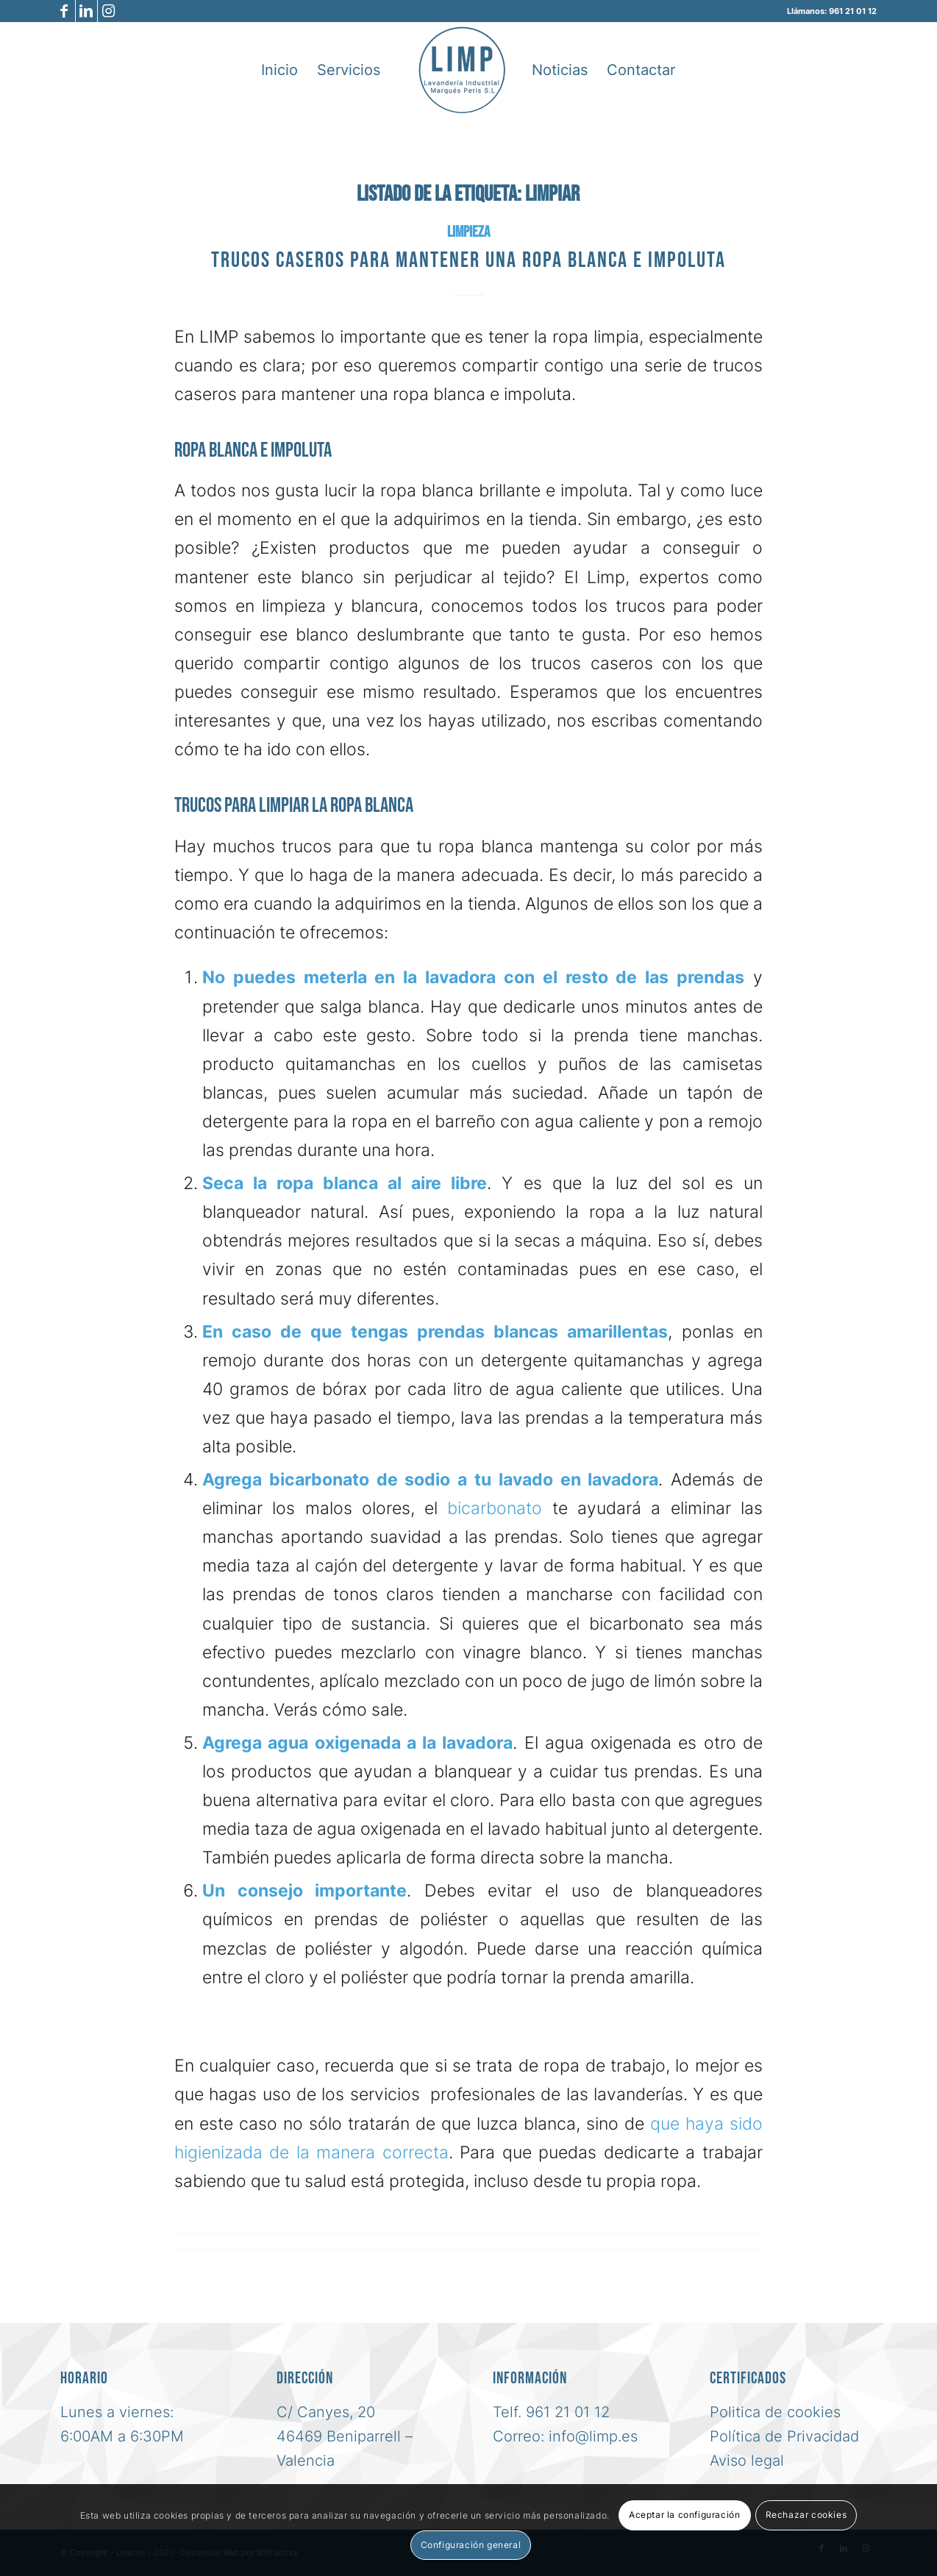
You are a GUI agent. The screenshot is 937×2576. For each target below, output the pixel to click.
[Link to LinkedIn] (86, 11)
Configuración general (471, 2544)
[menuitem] (279, 70)
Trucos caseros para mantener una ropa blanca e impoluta (468, 260)
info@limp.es (593, 2436)
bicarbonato (494, 1508)
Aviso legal (747, 2460)
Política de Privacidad (784, 2436)
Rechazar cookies (806, 2514)
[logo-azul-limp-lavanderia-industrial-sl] (462, 70)
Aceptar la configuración (684, 2514)
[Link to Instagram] (109, 11)
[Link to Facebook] (64, 11)
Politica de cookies (775, 2412)
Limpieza (468, 232)
